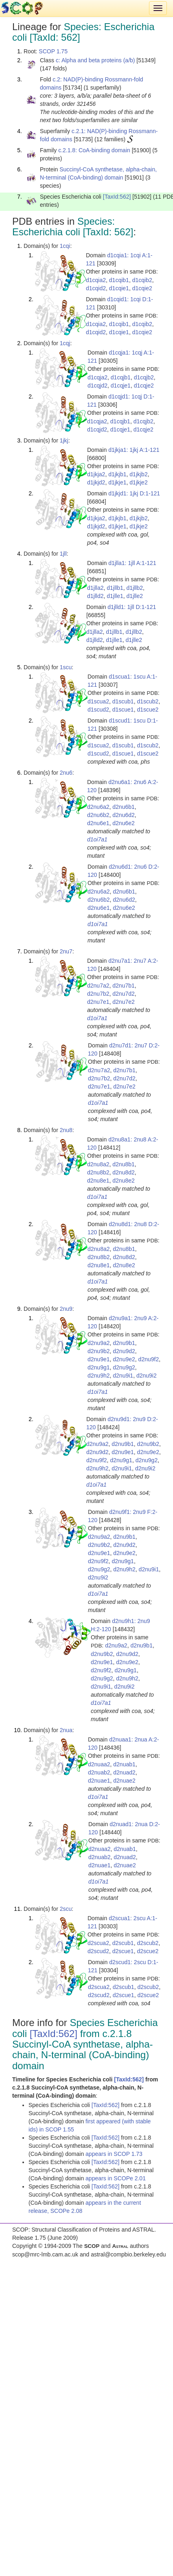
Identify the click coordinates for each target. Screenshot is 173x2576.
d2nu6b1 (123, 807)
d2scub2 (147, 1943)
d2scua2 (98, 1943)
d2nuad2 (124, 1772)
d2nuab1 (124, 1764)
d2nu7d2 (123, 993)
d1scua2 (98, 701)
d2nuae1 (99, 1780)
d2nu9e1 (99, 1359)
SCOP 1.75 (53, 51)
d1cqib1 (119, 280)
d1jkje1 (117, 482)
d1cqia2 (96, 280)
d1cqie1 (119, 288)
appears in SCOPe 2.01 (115, 2178)
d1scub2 (147, 701)
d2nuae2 (124, 1780)
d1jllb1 (115, 588)
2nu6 (66, 772)
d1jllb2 (135, 588)
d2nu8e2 (123, 1180)
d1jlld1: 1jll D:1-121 (131, 607)
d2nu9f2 (148, 1359)
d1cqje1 (121, 385)
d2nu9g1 (99, 1367)
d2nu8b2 (98, 1172)
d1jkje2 (138, 482)
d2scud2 (98, 1951)
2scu (66, 1909)
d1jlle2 (135, 596)
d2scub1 (123, 1943)
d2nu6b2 (98, 815)
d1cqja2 (97, 377)
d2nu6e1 (98, 823)
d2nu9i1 (123, 1375)
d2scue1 (123, 1951)
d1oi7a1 (97, 839)
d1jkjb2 (138, 474)
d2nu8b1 (123, 1164)
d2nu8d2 (123, 1172)
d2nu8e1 (98, 1180)
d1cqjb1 (121, 377)
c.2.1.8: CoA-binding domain (94, 150)
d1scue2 (147, 709)
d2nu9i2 (146, 1375)
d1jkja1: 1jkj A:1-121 (133, 450)
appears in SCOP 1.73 (113, 2154)
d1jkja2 (96, 474)
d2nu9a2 (99, 1343)
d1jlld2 (95, 596)
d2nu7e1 (98, 1002)
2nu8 (66, 1130)
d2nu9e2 (124, 1359)
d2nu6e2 (123, 823)
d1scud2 (98, 709)
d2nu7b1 (123, 985)
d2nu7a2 (98, 985)
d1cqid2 (96, 288)
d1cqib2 (142, 280)
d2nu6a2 (98, 807)
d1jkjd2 (96, 482)
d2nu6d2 (123, 815)
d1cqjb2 (144, 377)
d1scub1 (123, 701)
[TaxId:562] (117, 196)
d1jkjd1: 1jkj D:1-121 (134, 493)
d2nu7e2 (123, 1002)
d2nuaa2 (99, 1764)
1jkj (64, 440)
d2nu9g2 (124, 1367)
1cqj (65, 343)
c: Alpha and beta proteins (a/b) (95, 60)
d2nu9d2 (124, 1351)
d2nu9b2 (99, 1351)
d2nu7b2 (98, 993)
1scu (66, 667)
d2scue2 (147, 1951)
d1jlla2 (95, 588)
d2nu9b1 (124, 1343)
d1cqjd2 (97, 385)
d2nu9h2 (99, 1375)
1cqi (65, 246)
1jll (63, 553)
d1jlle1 (115, 596)
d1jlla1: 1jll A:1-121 (132, 563)
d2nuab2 (99, 1772)
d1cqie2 (142, 288)
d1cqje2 (144, 385)
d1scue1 (123, 709)
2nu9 (66, 1309)
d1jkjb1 (117, 474)
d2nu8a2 (98, 1164)
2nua (66, 1730)
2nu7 (66, 951)
